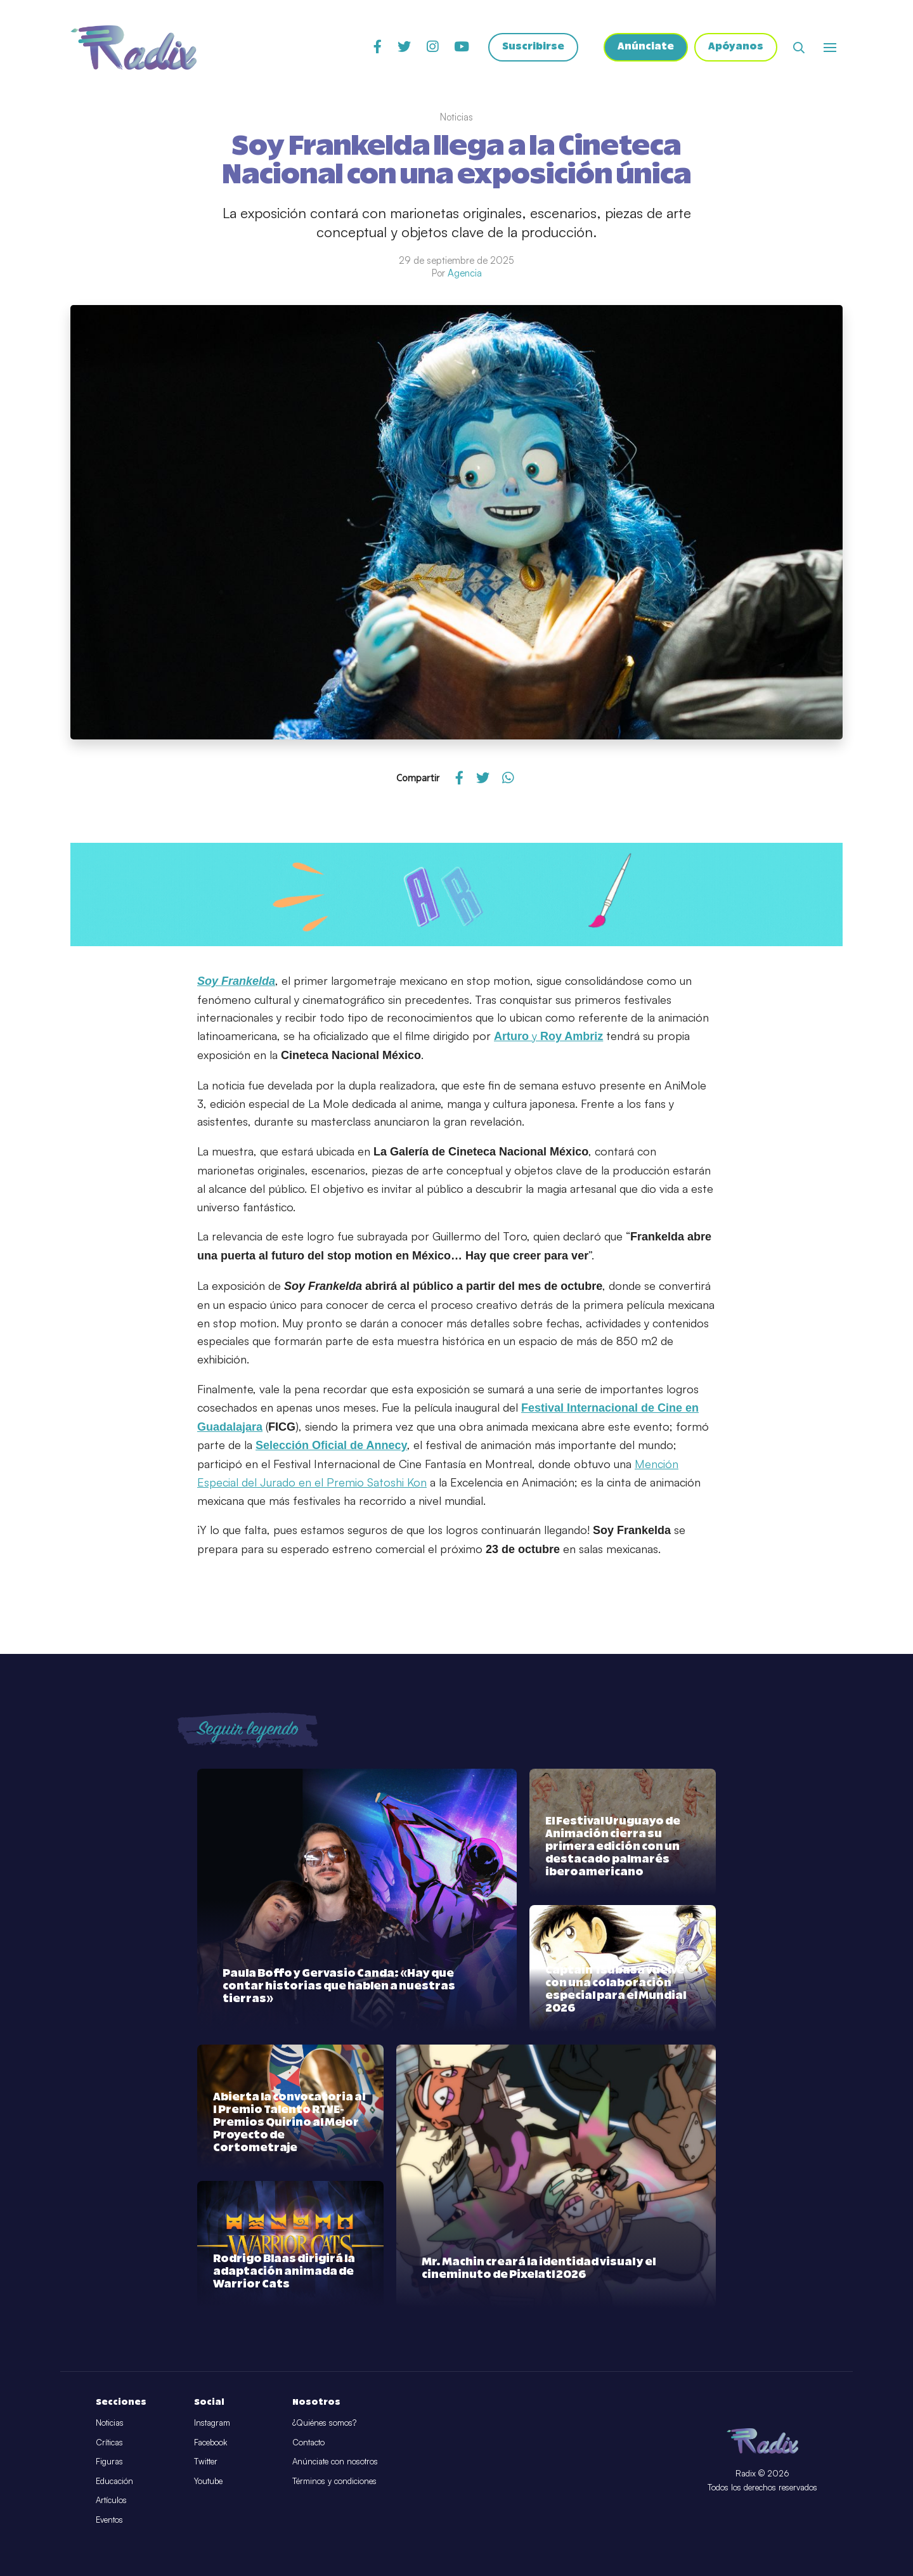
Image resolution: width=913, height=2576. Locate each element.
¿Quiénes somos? (324, 2422)
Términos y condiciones (334, 2481)
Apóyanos (735, 48)
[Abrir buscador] (799, 47)
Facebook (210, 2442)
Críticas (109, 2442)
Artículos (111, 2500)
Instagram (212, 2422)
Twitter (205, 2461)
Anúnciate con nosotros (335, 2461)
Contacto (308, 2442)
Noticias (110, 2422)
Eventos (109, 2519)
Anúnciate (646, 48)
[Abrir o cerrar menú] (830, 47)
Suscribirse (533, 48)
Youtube (208, 2481)
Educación (114, 2481)
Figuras (109, 2461)
